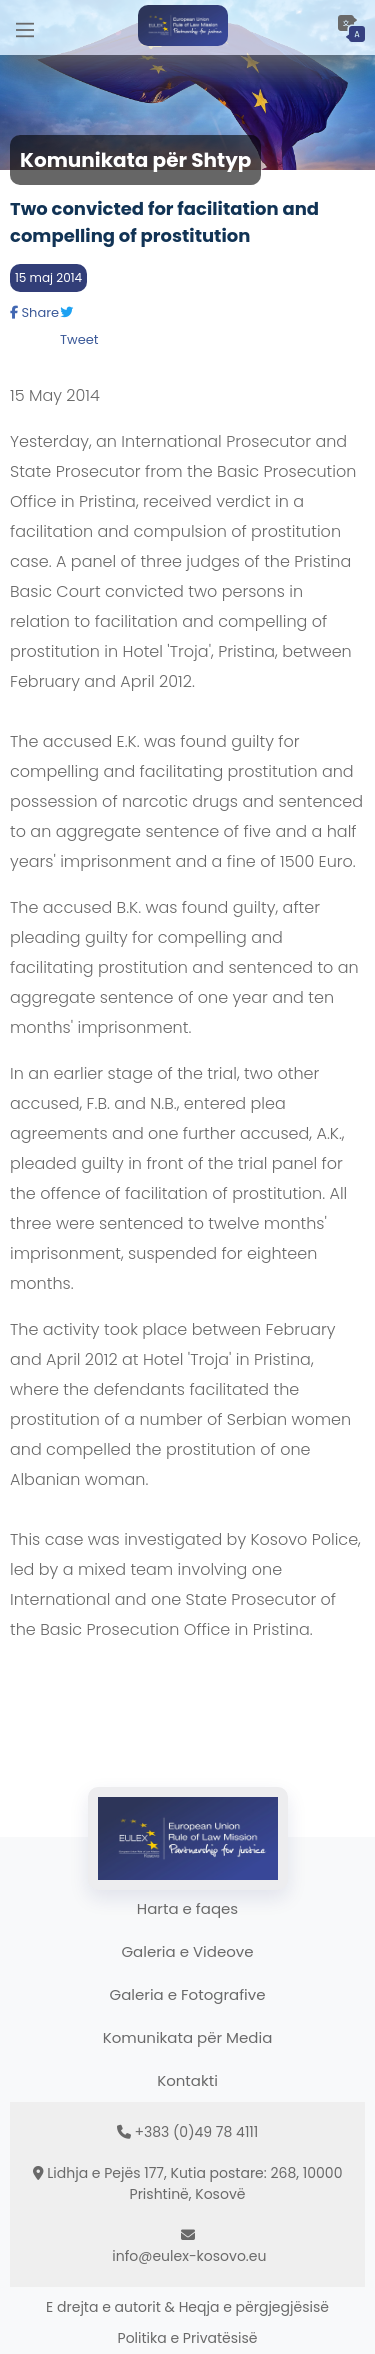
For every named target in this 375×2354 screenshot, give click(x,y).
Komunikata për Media (188, 2037)
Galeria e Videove (187, 1951)
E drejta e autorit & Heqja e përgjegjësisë (187, 2307)
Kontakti (187, 2080)
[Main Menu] (25, 27)
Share (34, 312)
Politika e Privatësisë (188, 2338)
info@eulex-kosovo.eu (189, 2256)
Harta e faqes (187, 1908)
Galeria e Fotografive (188, 1994)
